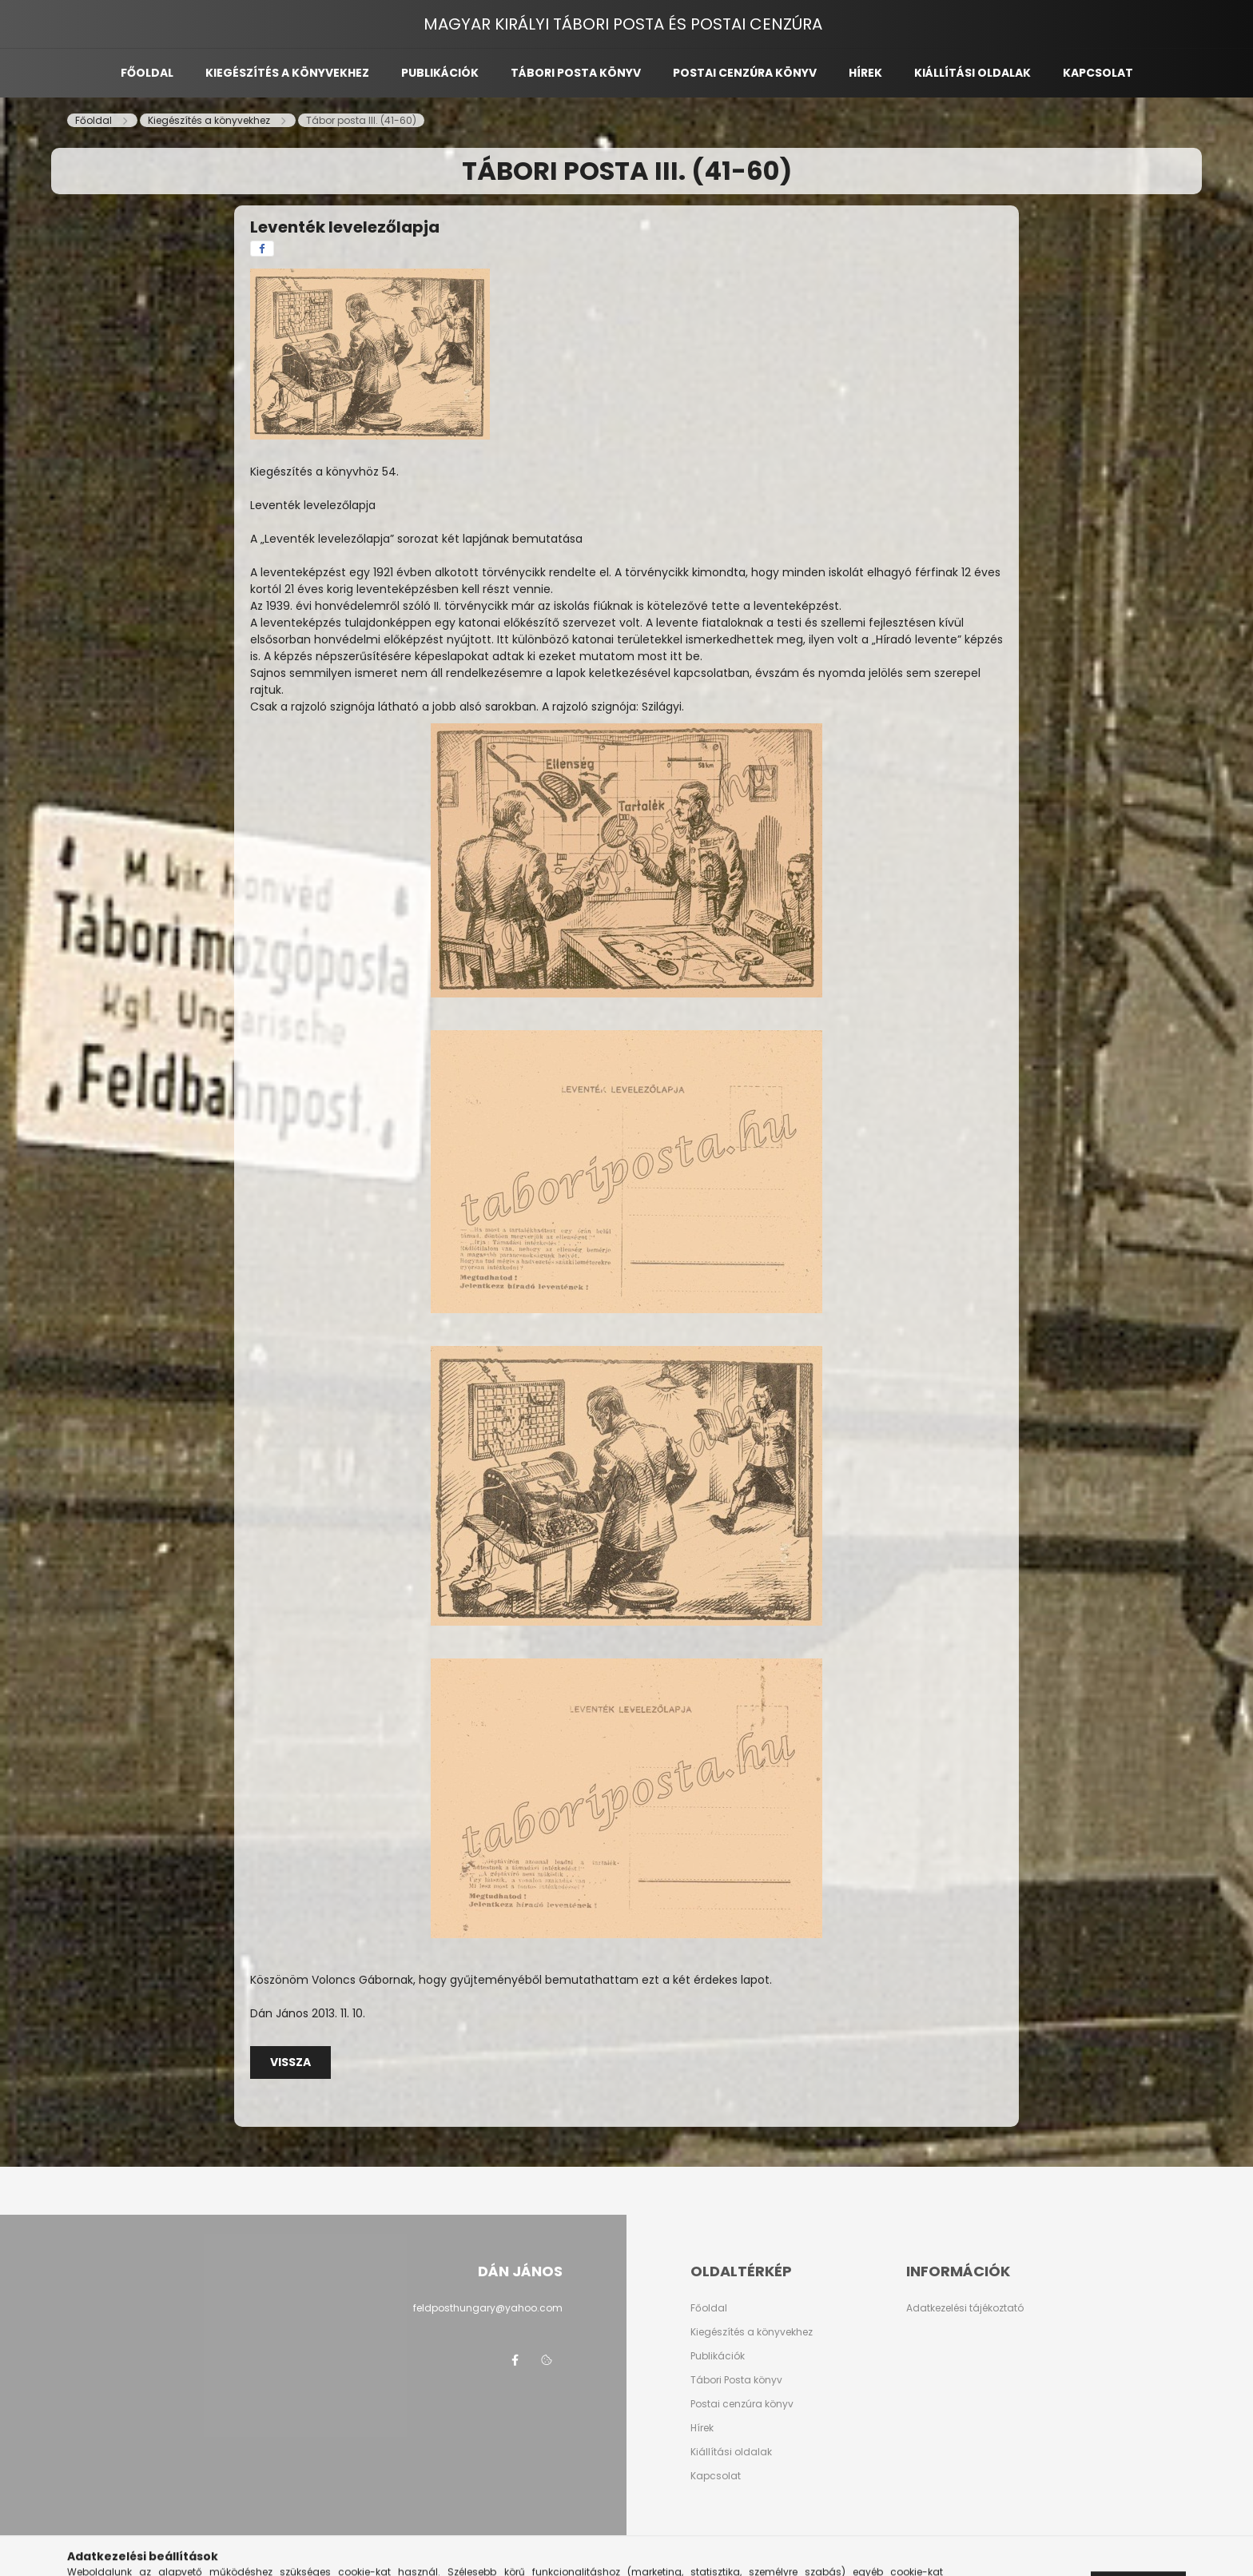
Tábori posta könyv (576, 73)
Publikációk (440, 73)
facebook (515, 2360)
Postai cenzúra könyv (745, 73)
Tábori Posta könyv (736, 2380)
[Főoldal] (94, 120)
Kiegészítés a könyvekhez (287, 73)
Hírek (865, 73)
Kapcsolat (1098, 73)
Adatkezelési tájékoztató (965, 2308)
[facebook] (262, 249)
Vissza (290, 2062)
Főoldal (147, 73)
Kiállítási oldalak (972, 73)
